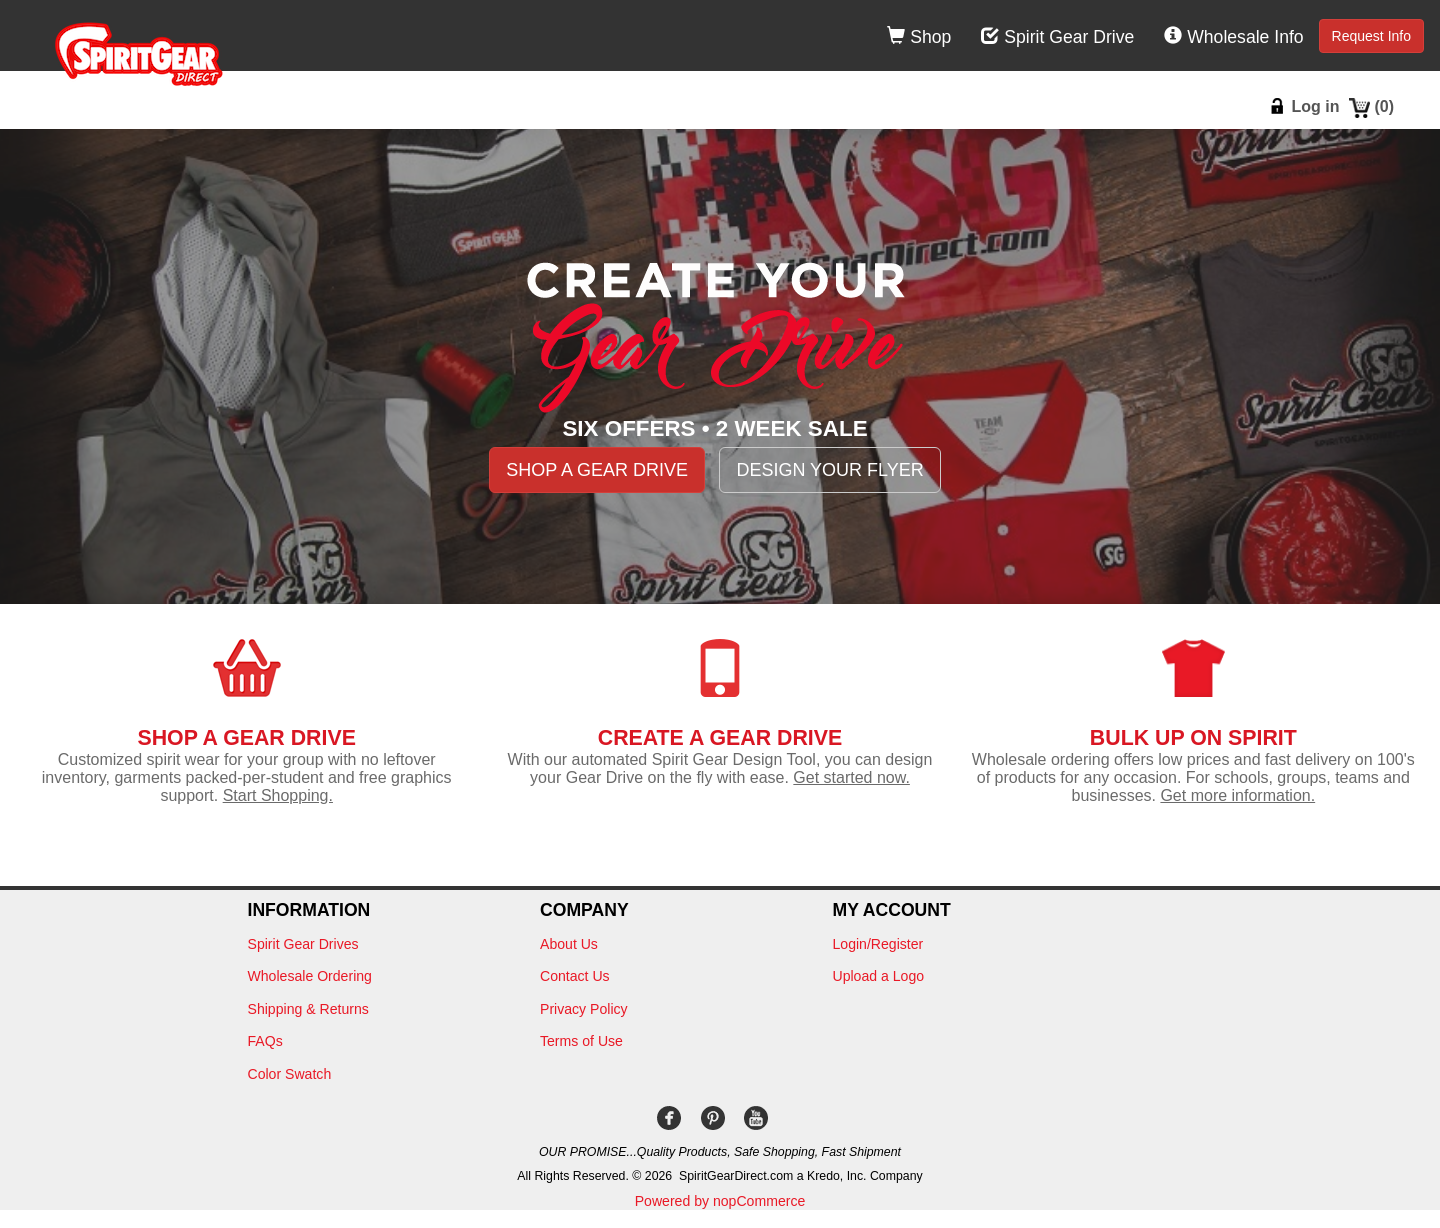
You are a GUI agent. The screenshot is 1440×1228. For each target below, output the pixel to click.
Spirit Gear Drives (303, 944)
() (1384, 106)
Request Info (1371, 36)
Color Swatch (290, 1074)
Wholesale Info (1233, 37)
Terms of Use (581, 1041)
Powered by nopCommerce (720, 1201)
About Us (569, 944)
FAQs (265, 1041)
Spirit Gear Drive (1057, 37)
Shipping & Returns (308, 1009)
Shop (919, 37)
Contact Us (575, 976)
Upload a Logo (879, 976)
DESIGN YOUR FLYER (829, 470)
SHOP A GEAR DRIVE (597, 470)
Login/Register (878, 944)
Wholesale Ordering (310, 976)
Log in (1315, 106)
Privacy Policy (584, 1009)
